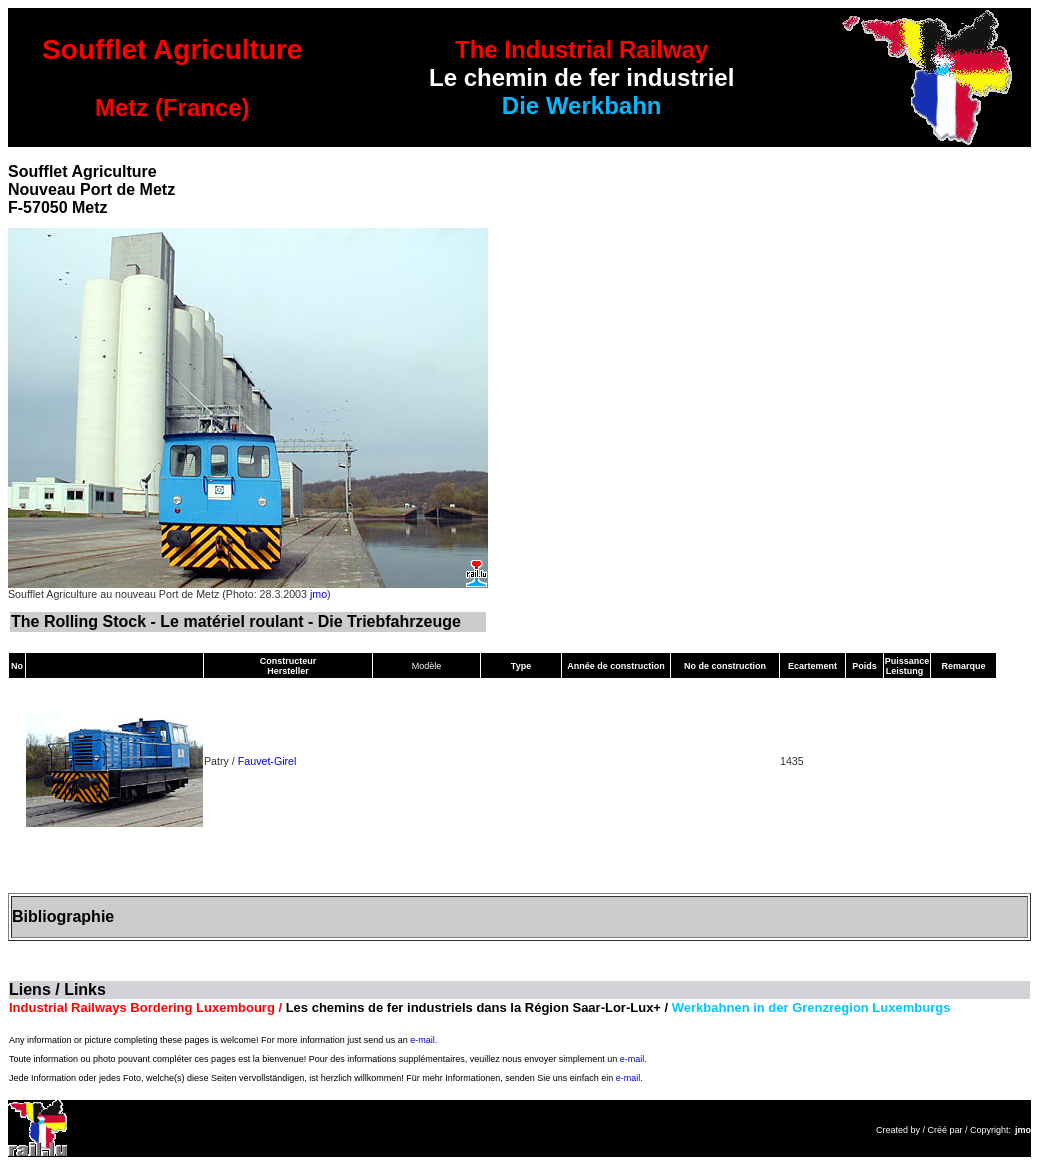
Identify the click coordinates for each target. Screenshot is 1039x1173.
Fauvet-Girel (267, 761)
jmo (318, 594)
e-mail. (423, 1040)
